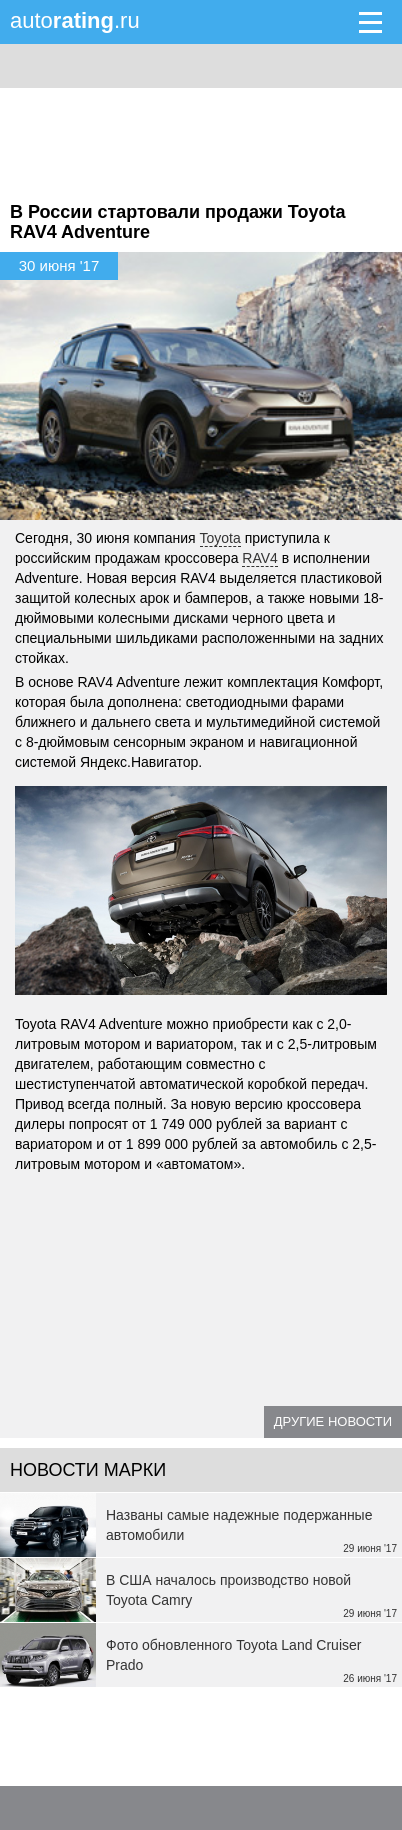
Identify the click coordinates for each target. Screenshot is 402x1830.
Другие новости (333, 1421)
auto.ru (75, 20)
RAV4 (260, 558)
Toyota (220, 538)
